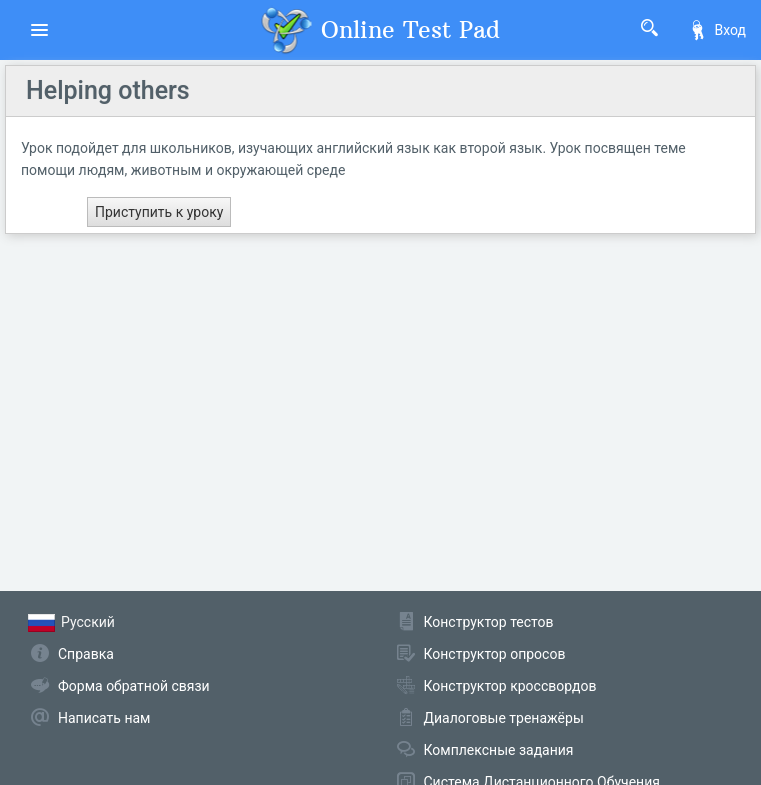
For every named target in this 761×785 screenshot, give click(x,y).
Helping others (108, 90)
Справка (86, 654)
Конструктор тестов (489, 622)
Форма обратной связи (134, 686)
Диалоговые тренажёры (504, 718)
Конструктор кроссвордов (510, 686)
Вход (717, 30)
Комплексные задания (499, 750)
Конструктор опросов (495, 654)
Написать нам (104, 718)
